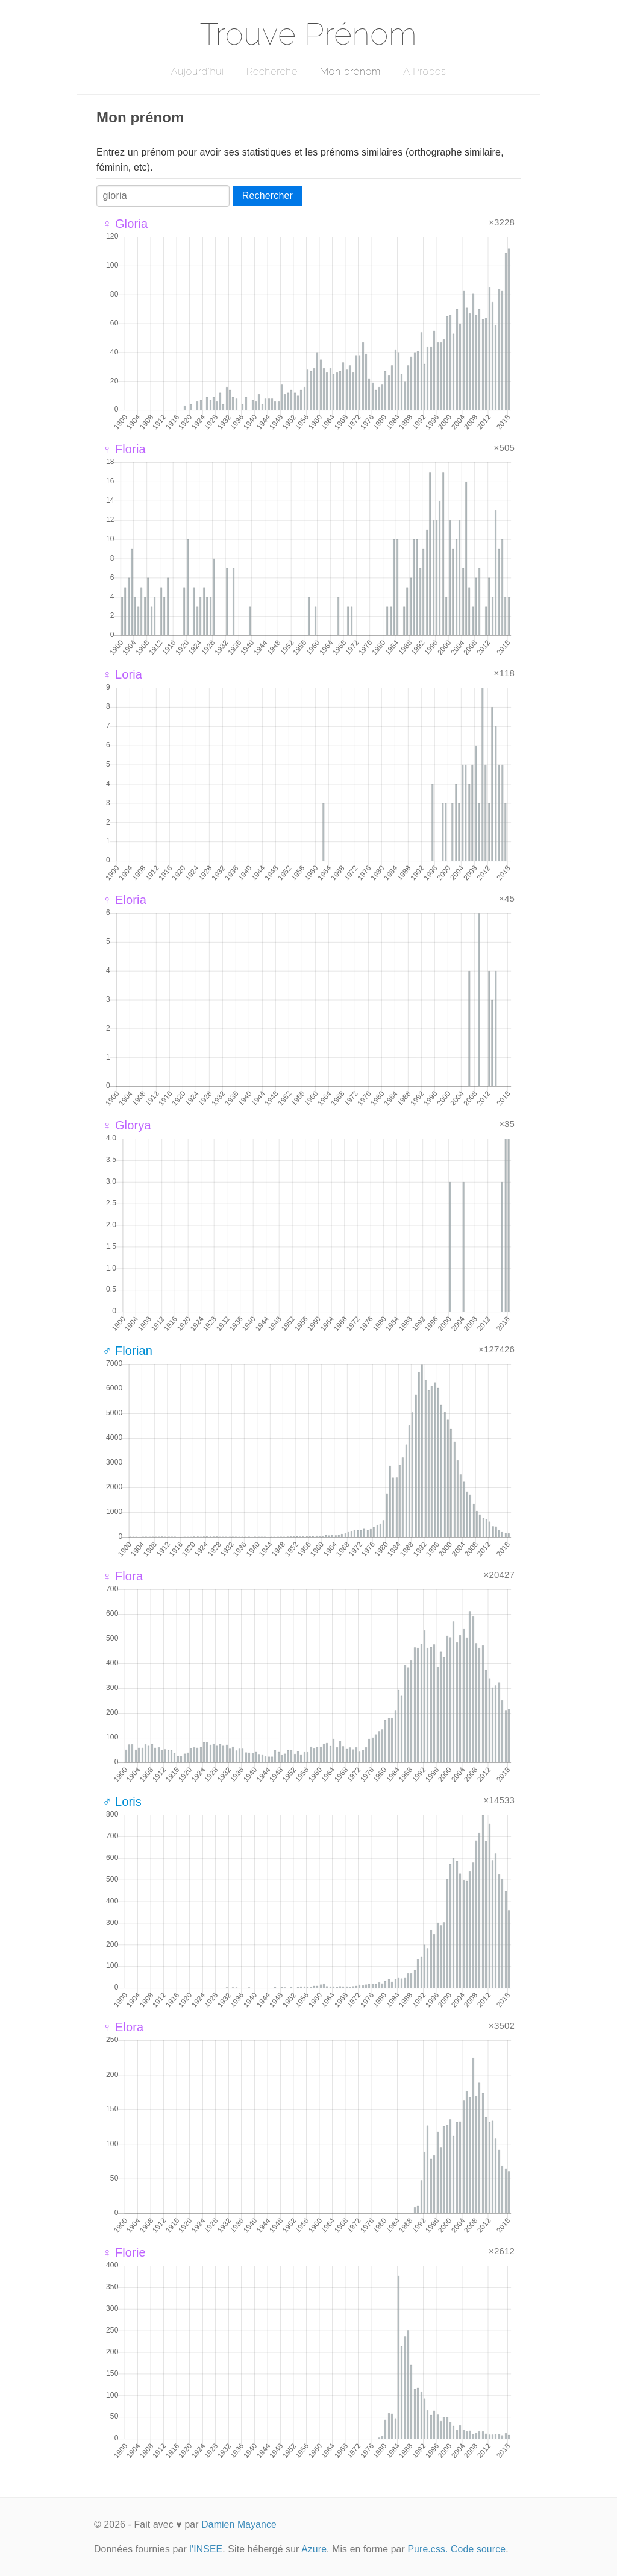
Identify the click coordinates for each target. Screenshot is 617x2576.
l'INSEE (205, 2549)
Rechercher (267, 195)
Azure (314, 2549)
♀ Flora (122, 1576)
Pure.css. (427, 2549)
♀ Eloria (124, 899)
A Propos (424, 71)
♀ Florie (124, 2252)
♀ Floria (124, 449)
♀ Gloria (125, 223)
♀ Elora (122, 2027)
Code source (478, 2549)
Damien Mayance (239, 2524)
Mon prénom (350, 71)
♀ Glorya (126, 1125)
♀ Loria (122, 674)
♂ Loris (122, 1801)
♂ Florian (127, 1350)
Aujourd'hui (197, 71)
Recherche (272, 71)
